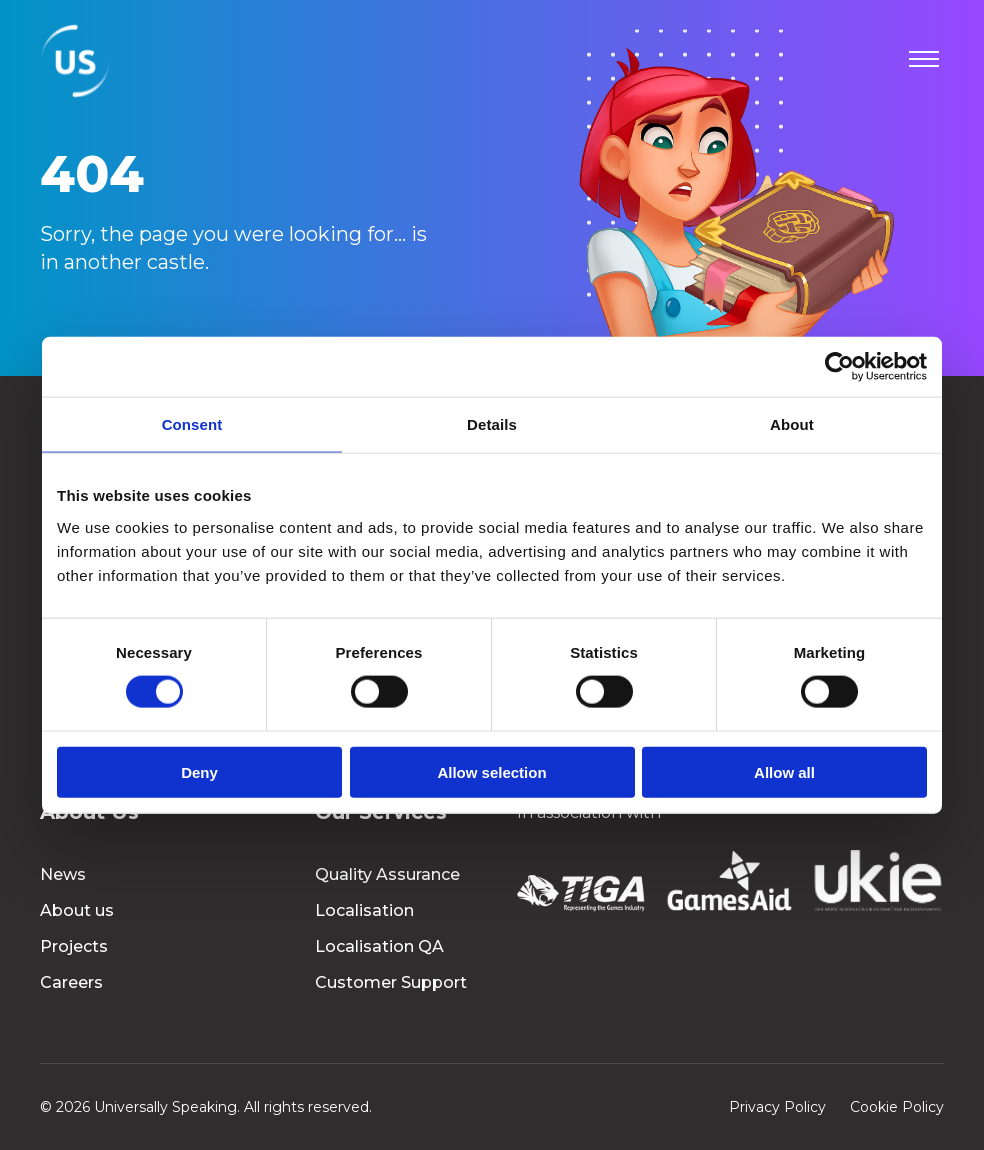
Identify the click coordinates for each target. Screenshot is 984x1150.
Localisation (364, 910)
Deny (199, 771)
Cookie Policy (897, 1107)
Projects (74, 946)
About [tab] (792, 424)
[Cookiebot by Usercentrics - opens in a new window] (839, 367)
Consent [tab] (192, 424)
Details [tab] (492, 424)
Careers (71, 982)
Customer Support (391, 982)
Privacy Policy (777, 1107)
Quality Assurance (387, 874)
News (63, 874)
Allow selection (491, 771)
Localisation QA (379, 946)
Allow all (784, 771)
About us (77, 910)
